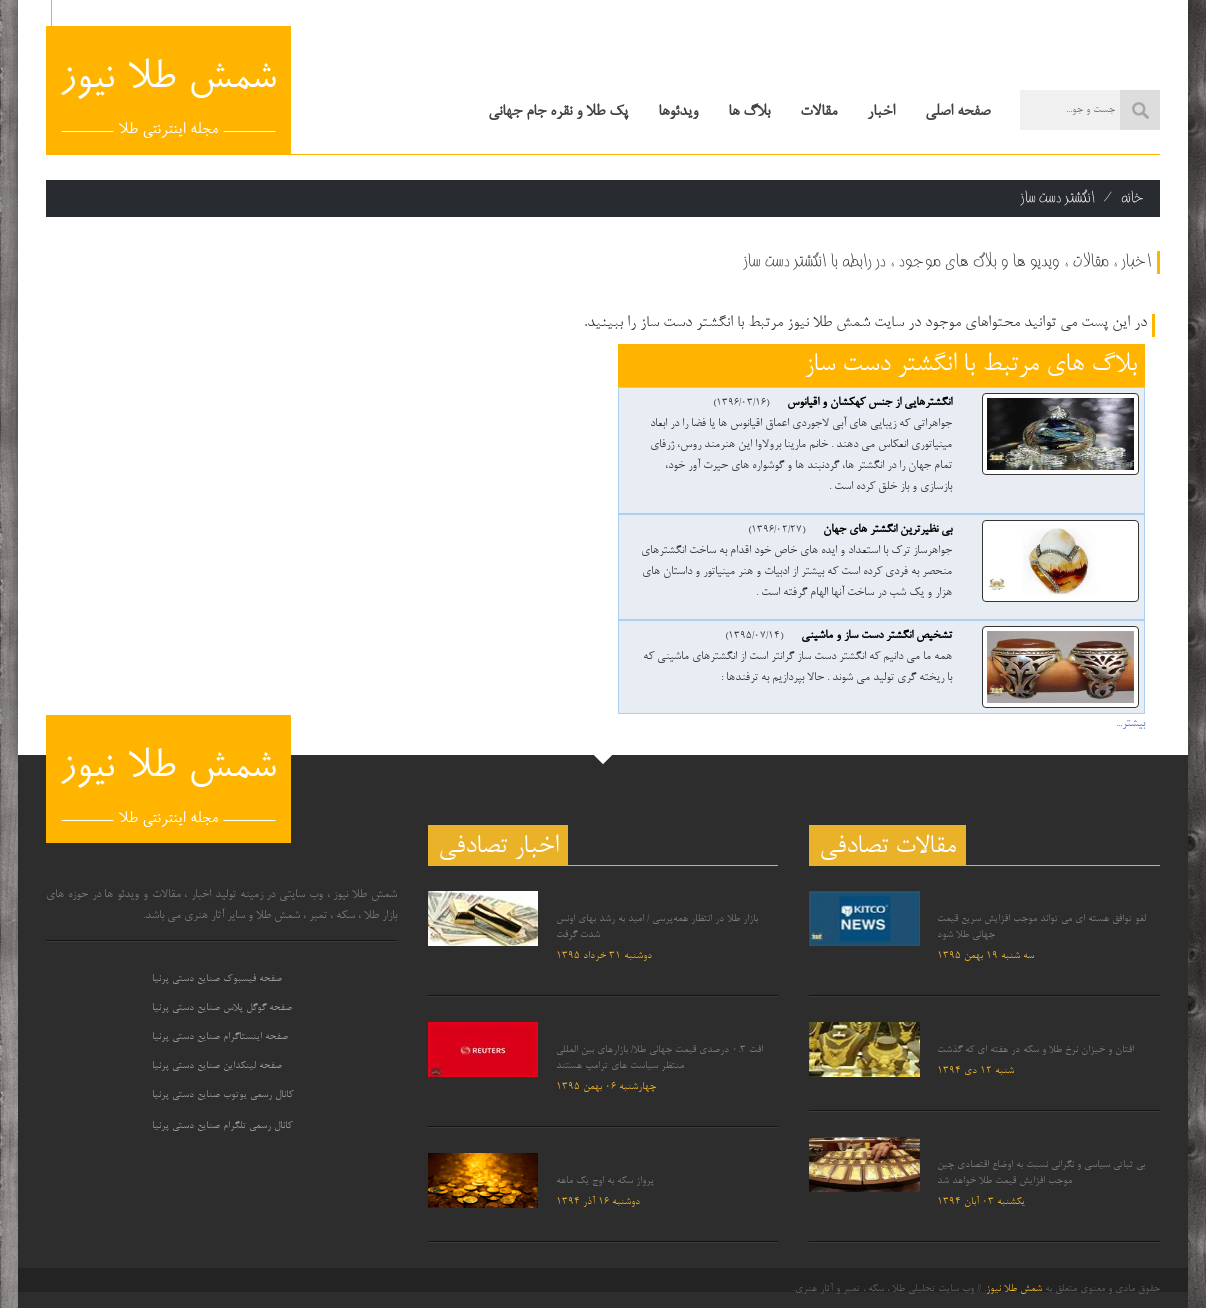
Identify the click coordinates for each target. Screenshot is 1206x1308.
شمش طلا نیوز (1014, 1289)
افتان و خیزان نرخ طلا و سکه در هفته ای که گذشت (1035, 1050)
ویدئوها (678, 112)
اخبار (881, 112)
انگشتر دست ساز (1058, 198)
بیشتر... (1130, 724)
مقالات (818, 112)
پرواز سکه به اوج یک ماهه (605, 1181)
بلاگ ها (749, 112)
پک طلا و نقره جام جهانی (558, 112)
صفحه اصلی (957, 112)
